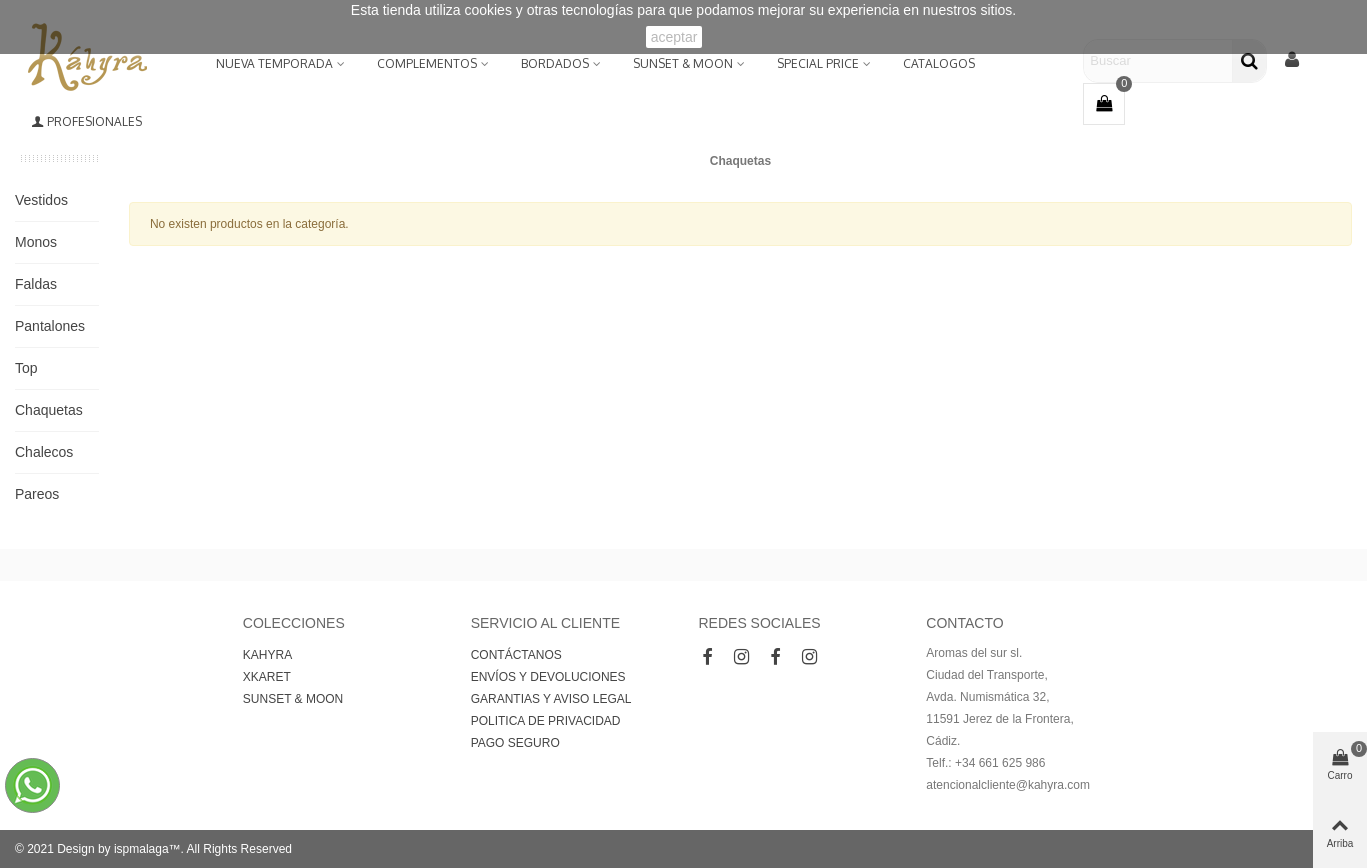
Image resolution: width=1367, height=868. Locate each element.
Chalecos (44, 452)
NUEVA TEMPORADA (274, 63)
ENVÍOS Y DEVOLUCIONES (548, 677)
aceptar (674, 37)
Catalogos (939, 63)
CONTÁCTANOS (516, 655)
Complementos (427, 63)
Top (26, 368)
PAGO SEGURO (515, 743)
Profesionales (86, 121)
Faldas (36, 284)
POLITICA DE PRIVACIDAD (546, 721)
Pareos (37, 494)
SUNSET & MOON (683, 63)
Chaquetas (49, 410)
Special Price (818, 63)
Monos (36, 242)
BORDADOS (555, 63)
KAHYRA (267, 655)
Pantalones (50, 326)
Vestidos (41, 200)
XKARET (267, 677)
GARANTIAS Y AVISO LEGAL (551, 699)
